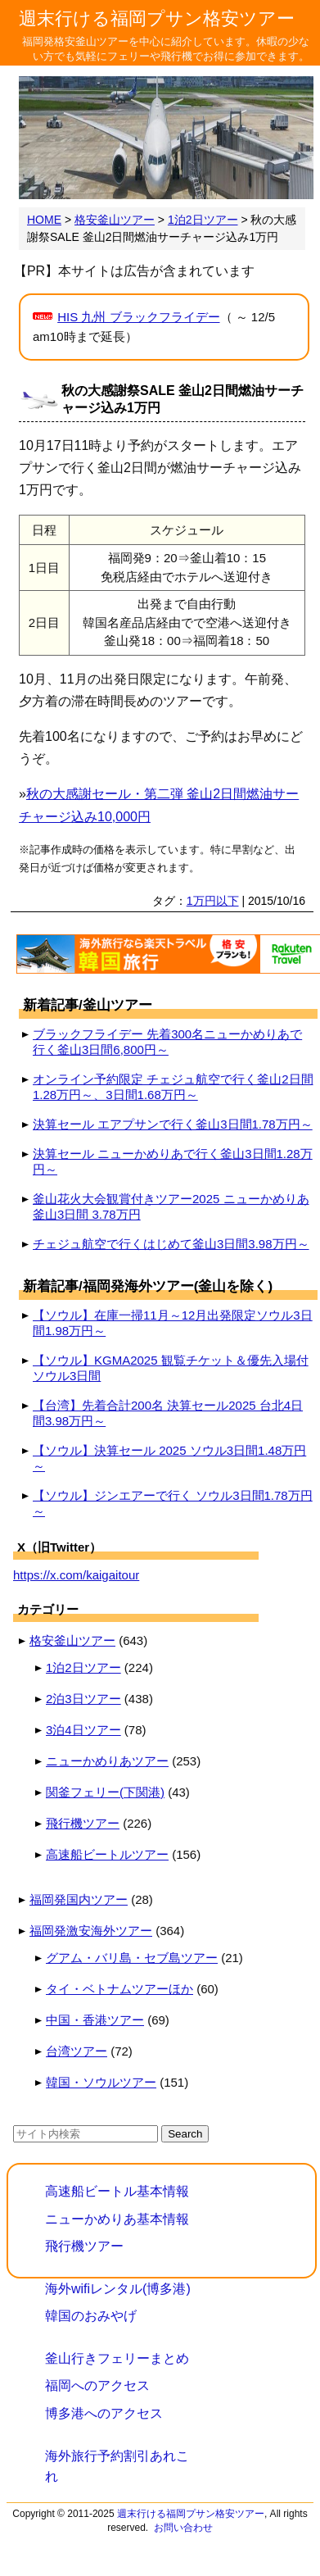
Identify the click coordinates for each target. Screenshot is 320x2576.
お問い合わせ (183, 2527)
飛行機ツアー (82, 1823)
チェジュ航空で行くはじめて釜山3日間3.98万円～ (171, 1244)
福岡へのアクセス (97, 2385)
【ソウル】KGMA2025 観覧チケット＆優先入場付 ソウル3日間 (171, 1368)
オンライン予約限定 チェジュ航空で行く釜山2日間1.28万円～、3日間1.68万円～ (173, 1087)
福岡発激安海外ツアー (90, 1931)
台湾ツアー (76, 2051)
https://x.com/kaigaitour (76, 1575)
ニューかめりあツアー (107, 1761)
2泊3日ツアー (83, 1699)
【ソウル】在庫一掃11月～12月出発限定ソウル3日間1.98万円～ (173, 1323)
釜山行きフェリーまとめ (117, 2358)
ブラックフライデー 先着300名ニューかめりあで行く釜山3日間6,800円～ (167, 1041)
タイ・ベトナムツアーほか (119, 1989)
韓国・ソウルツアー (101, 2082)
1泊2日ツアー (83, 1667)
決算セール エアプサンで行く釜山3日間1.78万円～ (173, 1124)
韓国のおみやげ (91, 2316)
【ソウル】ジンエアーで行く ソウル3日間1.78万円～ (173, 1503)
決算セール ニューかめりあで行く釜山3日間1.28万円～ (173, 1161)
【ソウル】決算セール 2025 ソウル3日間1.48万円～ (169, 1458)
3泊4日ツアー (83, 1730)
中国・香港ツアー (95, 2020)
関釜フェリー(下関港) (105, 1792)
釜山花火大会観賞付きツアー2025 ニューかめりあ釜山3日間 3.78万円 (171, 1206)
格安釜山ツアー (72, 1640)
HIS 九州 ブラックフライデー (138, 317)
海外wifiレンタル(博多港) (118, 2289)
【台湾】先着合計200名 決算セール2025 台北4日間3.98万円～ (168, 1413)
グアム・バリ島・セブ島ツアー (132, 1958)
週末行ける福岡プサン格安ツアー (157, 18)
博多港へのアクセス (104, 2413)
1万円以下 (213, 900)
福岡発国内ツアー (78, 1899)
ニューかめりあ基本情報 (117, 2219)
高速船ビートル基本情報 (117, 2191)
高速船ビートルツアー (107, 1854)
